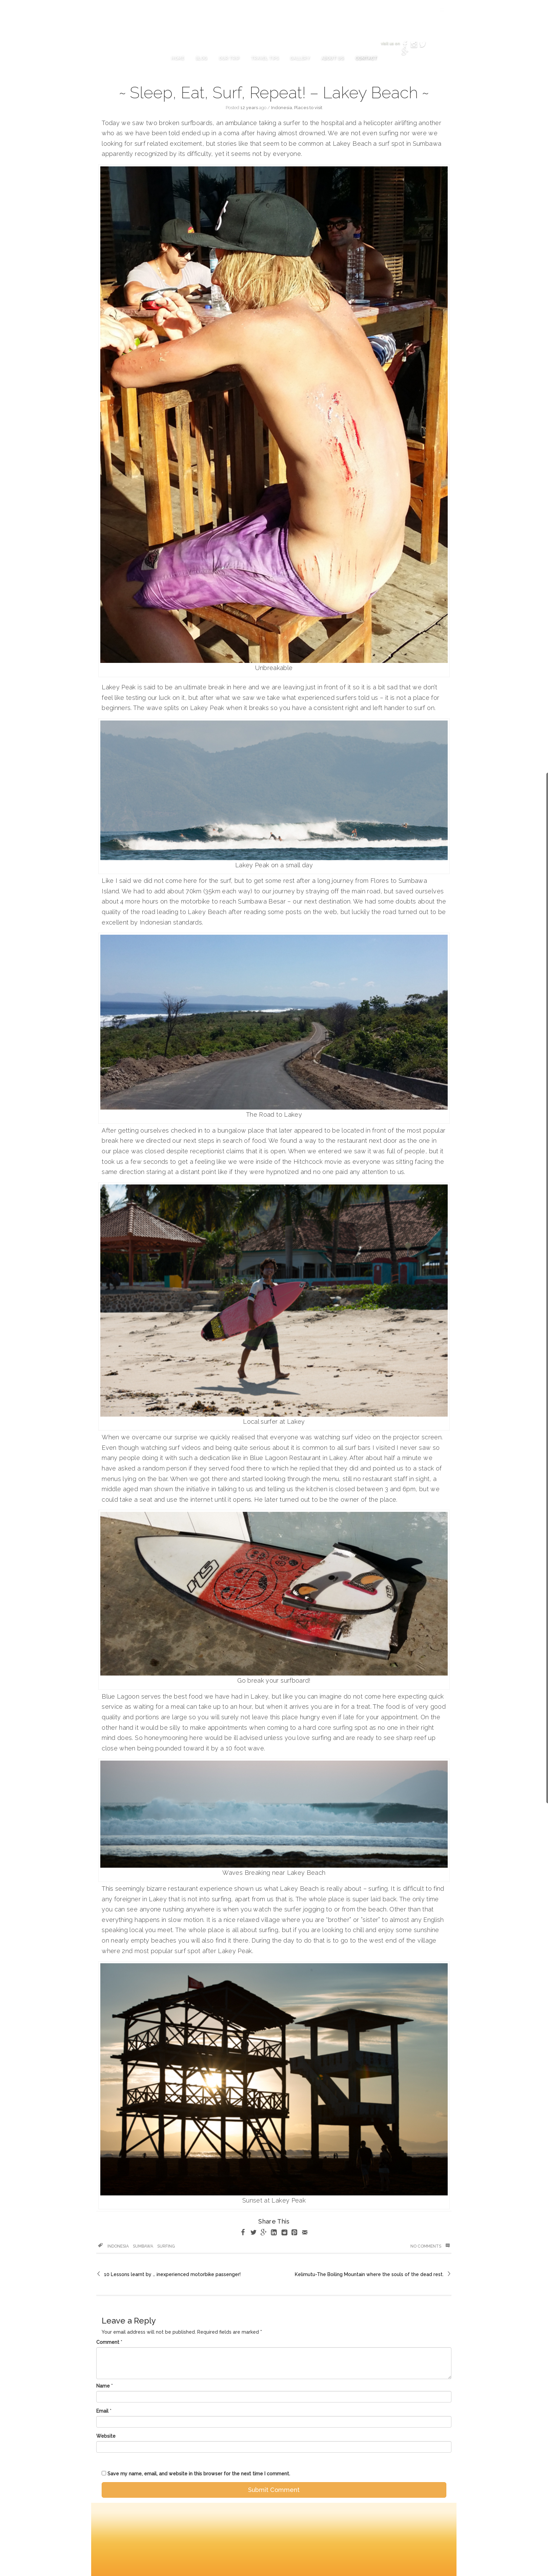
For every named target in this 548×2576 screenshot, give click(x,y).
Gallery (299, 58)
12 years (249, 107)
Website (106, 2436)
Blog (201, 58)
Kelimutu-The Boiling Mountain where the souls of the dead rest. (369, 2274)
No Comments (430, 2246)
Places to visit (308, 107)
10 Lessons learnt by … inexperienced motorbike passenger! (172, 2274)
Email (102, 2411)
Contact (366, 58)
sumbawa (143, 2246)
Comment (107, 2342)
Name (103, 2386)
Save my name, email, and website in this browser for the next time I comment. (198, 2473)
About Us (332, 58)
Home (177, 58)
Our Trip (229, 58)
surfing (166, 2246)
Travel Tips (265, 58)
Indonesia (281, 107)
